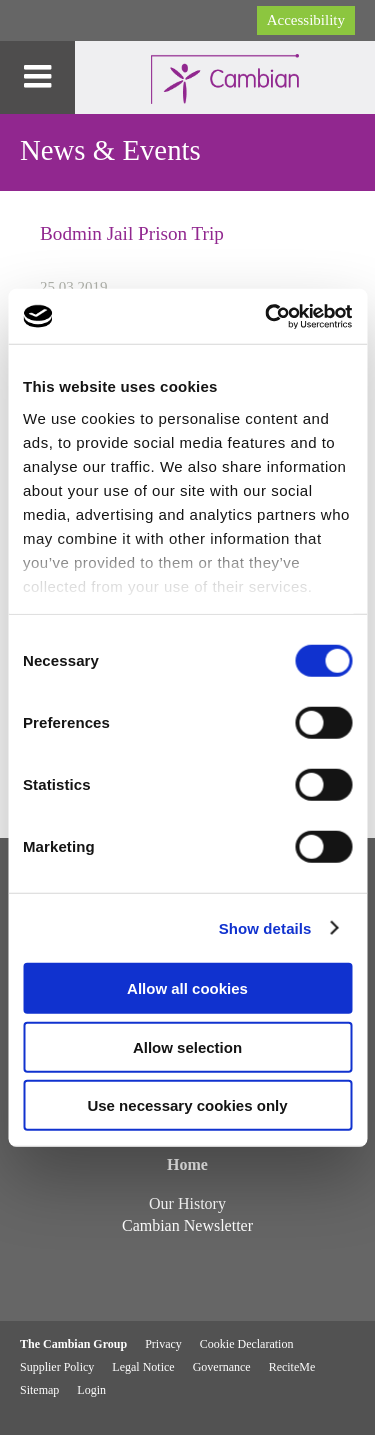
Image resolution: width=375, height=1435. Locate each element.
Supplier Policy (57, 1367)
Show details (265, 927)
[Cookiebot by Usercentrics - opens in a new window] (267, 316)
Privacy (163, 1344)
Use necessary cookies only (187, 1105)
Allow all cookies (187, 988)
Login (91, 1390)
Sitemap (39, 1390)
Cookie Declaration (247, 1344)
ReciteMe (292, 1367)
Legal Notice (143, 1367)
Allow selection (187, 1046)
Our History (187, 1203)
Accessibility (306, 20)
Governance (222, 1367)
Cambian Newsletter (187, 1225)
